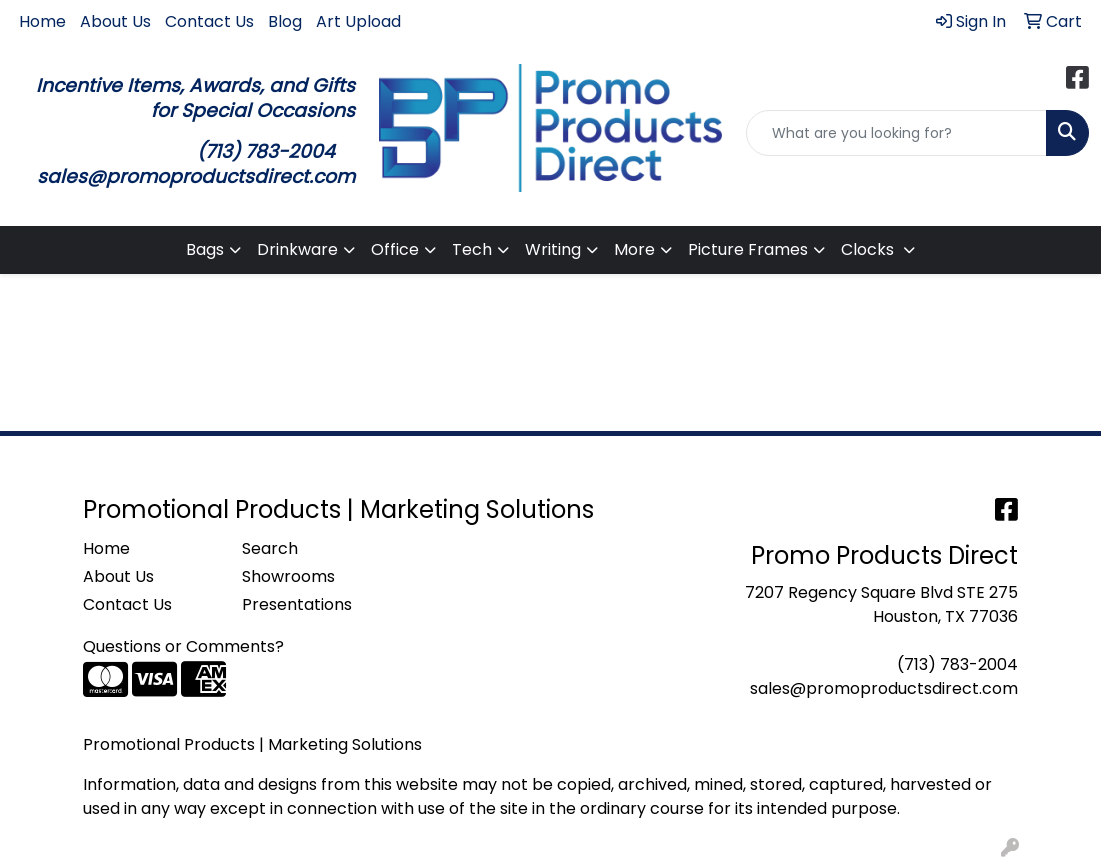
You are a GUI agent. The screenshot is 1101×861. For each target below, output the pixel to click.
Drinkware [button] (297, 249)
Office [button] (395, 249)
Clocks (869, 249)
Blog (285, 21)
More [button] (634, 249)
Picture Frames (748, 249)
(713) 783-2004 (957, 664)
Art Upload (358, 21)
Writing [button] (553, 249)
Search (270, 548)
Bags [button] (205, 249)
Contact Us (209, 21)
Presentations (297, 604)
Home (42, 21)
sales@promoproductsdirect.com (884, 688)
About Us (115, 21)
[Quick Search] (896, 133)
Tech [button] (472, 249)
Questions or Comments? (183, 646)
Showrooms (288, 576)
